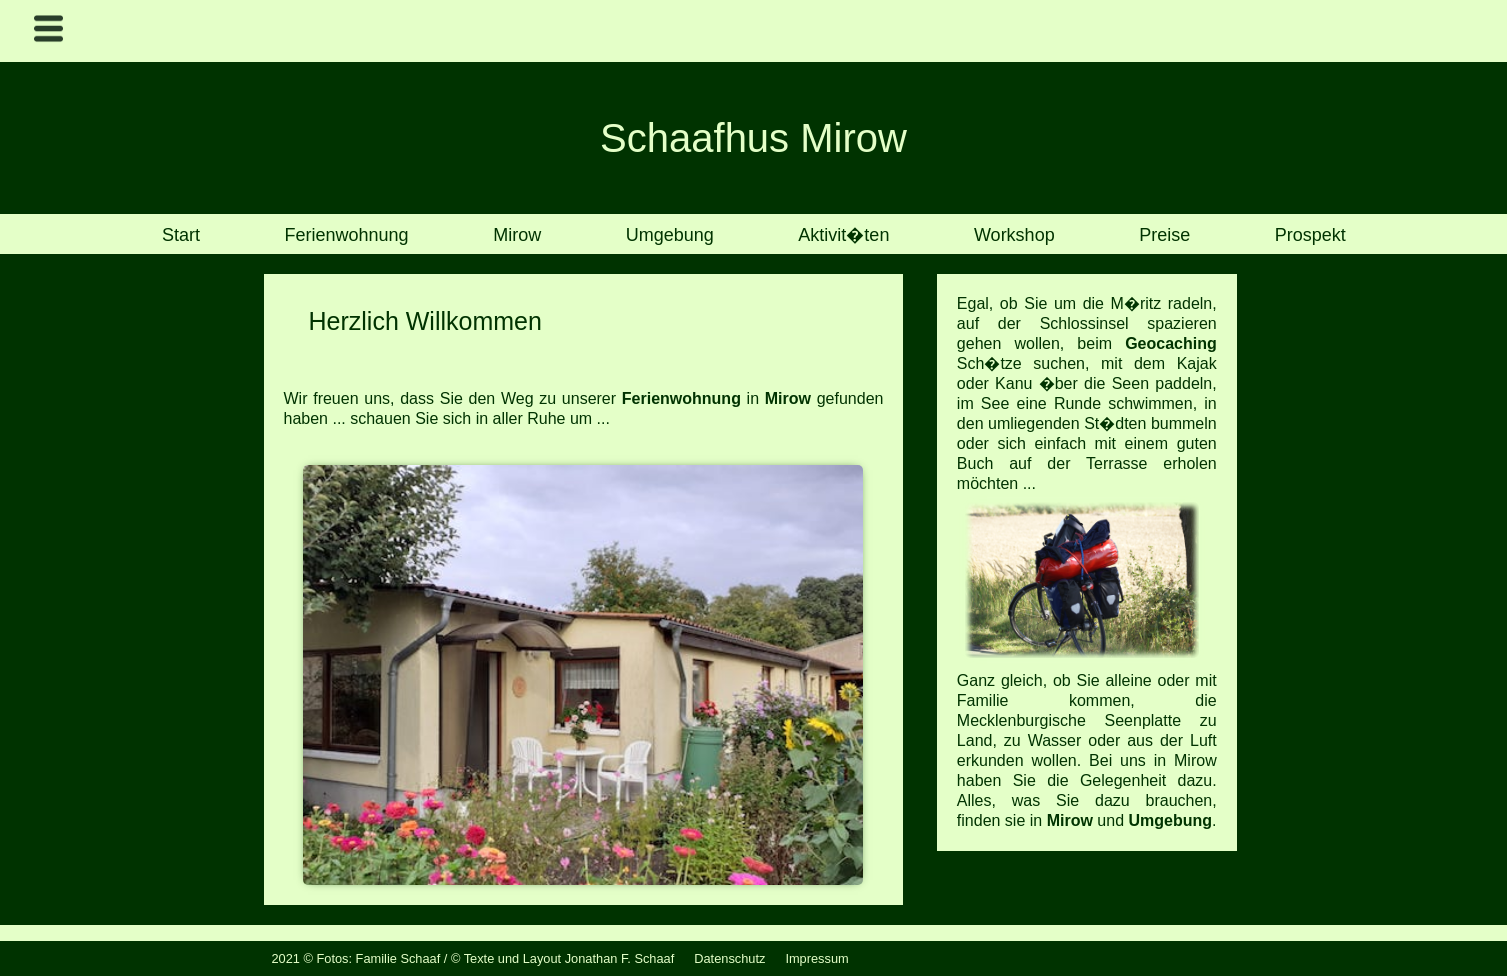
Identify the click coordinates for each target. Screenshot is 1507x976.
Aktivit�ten (843, 236)
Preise (1164, 236)
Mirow (517, 236)
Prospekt (1310, 236)
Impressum (816, 958)
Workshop (1014, 236)
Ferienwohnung (347, 236)
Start (181, 236)
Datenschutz (729, 958)
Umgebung (670, 236)
